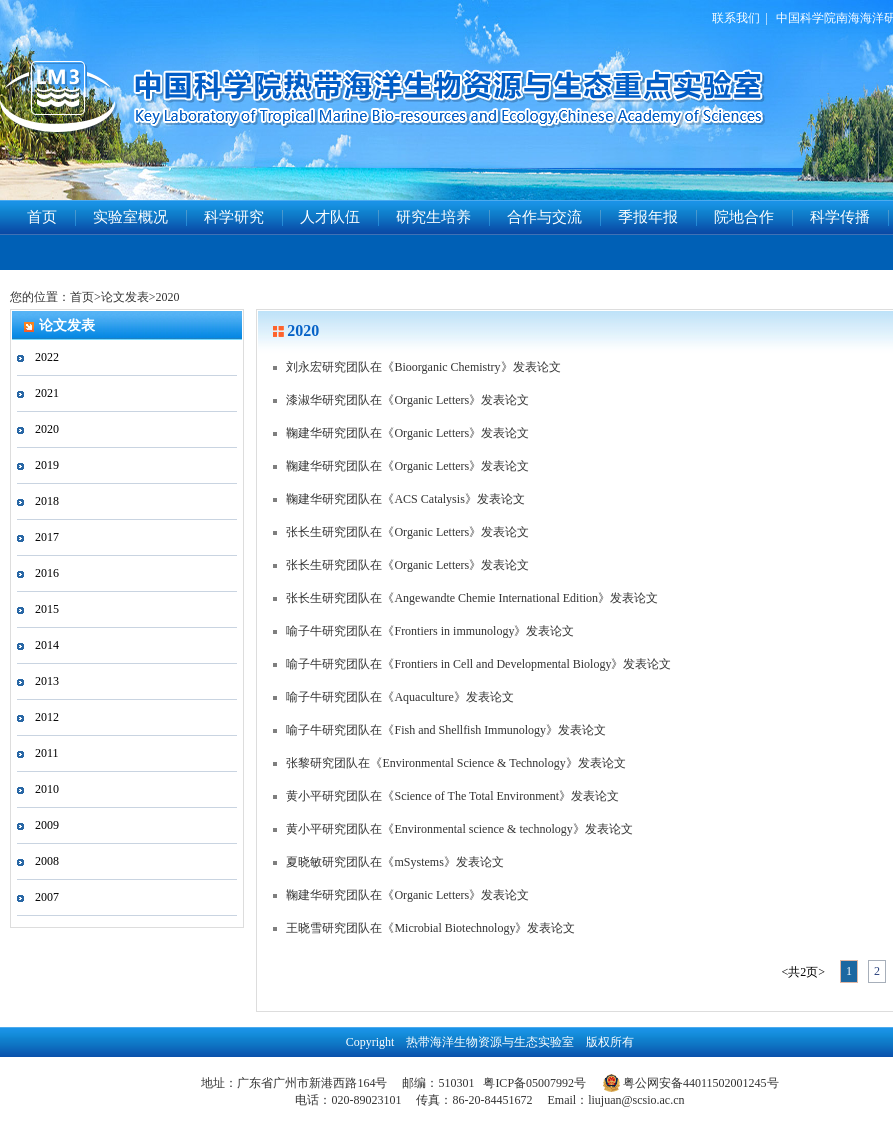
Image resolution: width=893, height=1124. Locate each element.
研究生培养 (433, 217)
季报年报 (648, 217)
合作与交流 (544, 217)
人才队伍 (330, 217)
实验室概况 (130, 217)
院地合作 (744, 217)
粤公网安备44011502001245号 (691, 1083)
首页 (42, 217)
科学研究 (234, 217)
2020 (168, 297)
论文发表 (125, 297)
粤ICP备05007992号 (534, 1083)
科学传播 (840, 217)
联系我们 (736, 18)
